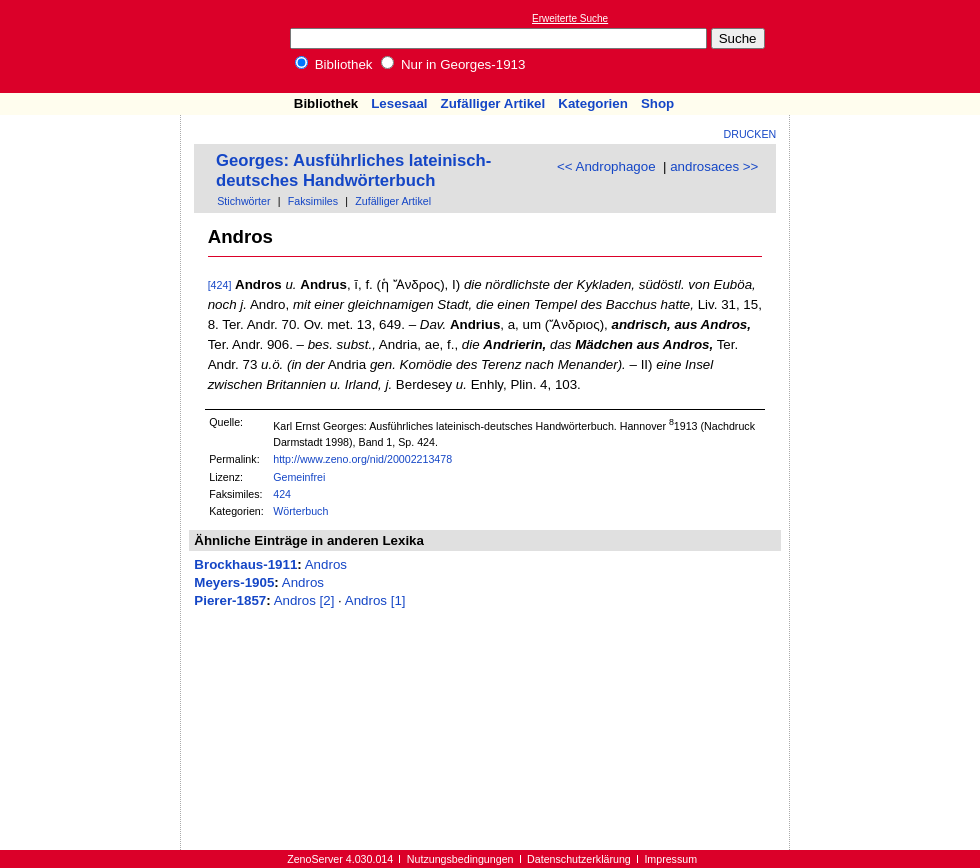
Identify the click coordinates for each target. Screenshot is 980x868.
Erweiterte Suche (570, 18)
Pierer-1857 (230, 600)
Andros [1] (375, 600)
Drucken (750, 134)
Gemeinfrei (299, 477)
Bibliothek (334, 64)
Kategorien (593, 103)
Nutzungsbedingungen (460, 859)
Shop (657, 103)
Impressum (670, 859)
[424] (220, 285)
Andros (326, 564)
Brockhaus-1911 (245, 564)
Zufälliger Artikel (493, 103)
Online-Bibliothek (95, 46)
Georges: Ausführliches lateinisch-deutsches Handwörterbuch (353, 170)
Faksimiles (313, 201)
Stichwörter (243, 201)
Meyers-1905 (234, 582)
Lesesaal (399, 103)
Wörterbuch (300, 511)
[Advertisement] (91, 173)
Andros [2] (304, 600)
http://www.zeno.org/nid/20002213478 (362, 459)
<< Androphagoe (606, 166)
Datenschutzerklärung (579, 859)
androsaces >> (714, 166)
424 (282, 494)
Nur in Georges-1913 (453, 64)
